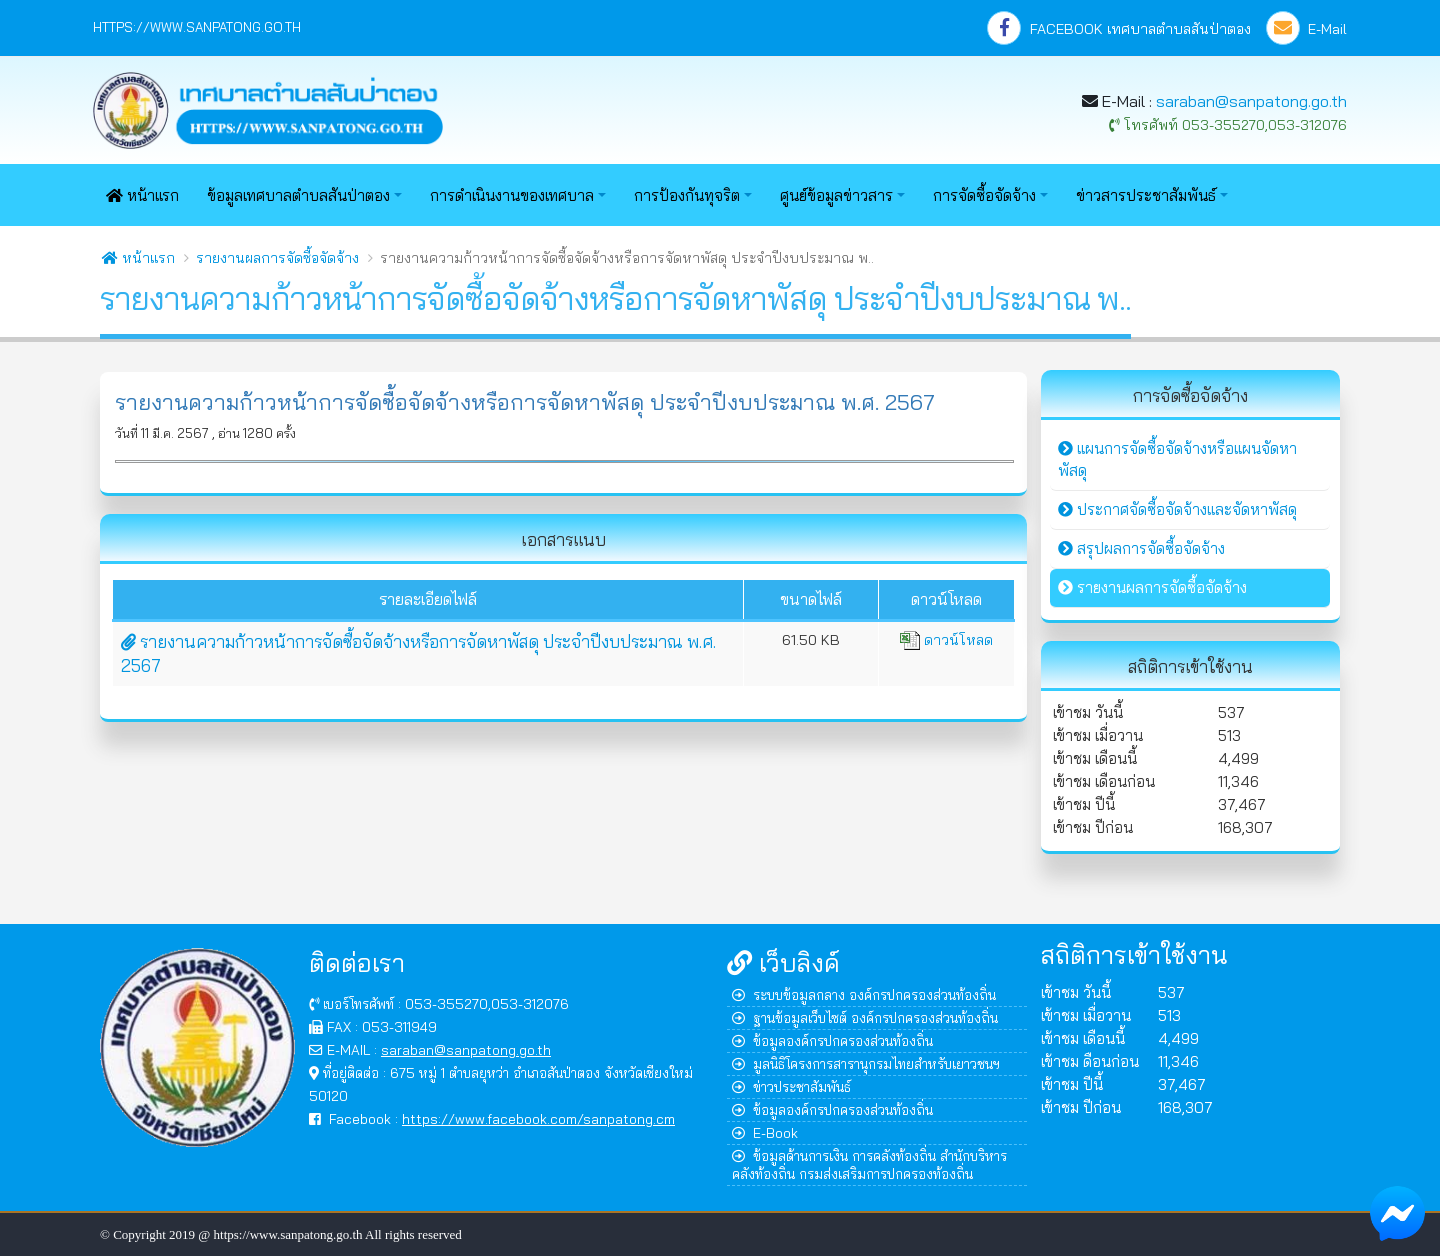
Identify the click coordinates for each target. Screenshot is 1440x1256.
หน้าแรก (142, 195)
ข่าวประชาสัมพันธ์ (791, 1086)
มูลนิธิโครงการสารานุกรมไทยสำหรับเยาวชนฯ (866, 1063)
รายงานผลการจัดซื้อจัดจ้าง (277, 258)
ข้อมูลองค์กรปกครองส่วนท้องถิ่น (832, 1040)
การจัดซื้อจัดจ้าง (984, 195)
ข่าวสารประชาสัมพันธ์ (1146, 195)
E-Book (765, 1132)
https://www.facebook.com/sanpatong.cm (538, 1118)
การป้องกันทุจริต (687, 195)
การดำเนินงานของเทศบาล (512, 195)
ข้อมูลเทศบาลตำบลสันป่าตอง (298, 195)
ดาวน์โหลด (946, 640)
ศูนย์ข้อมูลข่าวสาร (836, 195)
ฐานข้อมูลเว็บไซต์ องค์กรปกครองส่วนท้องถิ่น (865, 1017)
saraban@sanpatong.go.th (1251, 101)
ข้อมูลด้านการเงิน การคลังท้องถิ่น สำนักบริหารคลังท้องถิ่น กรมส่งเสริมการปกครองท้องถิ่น (869, 1164)
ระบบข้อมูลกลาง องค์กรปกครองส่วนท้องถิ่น (864, 994)
